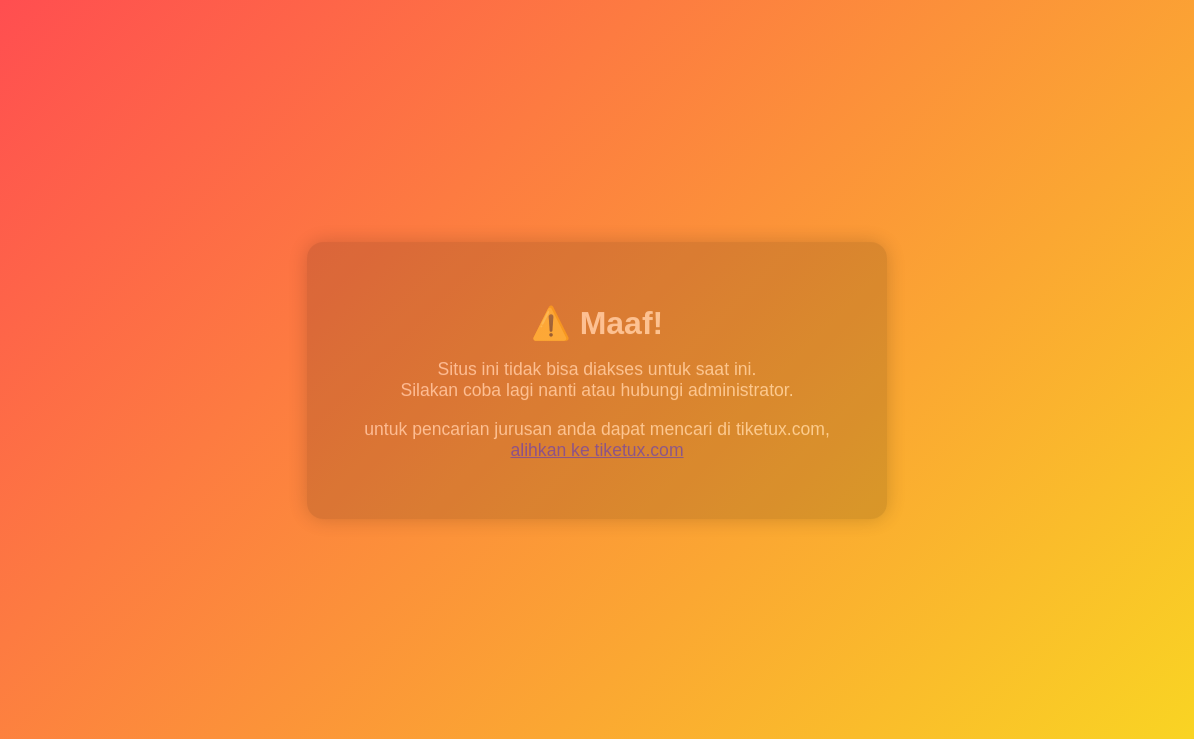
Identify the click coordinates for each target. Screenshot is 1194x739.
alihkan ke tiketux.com (596, 451)
